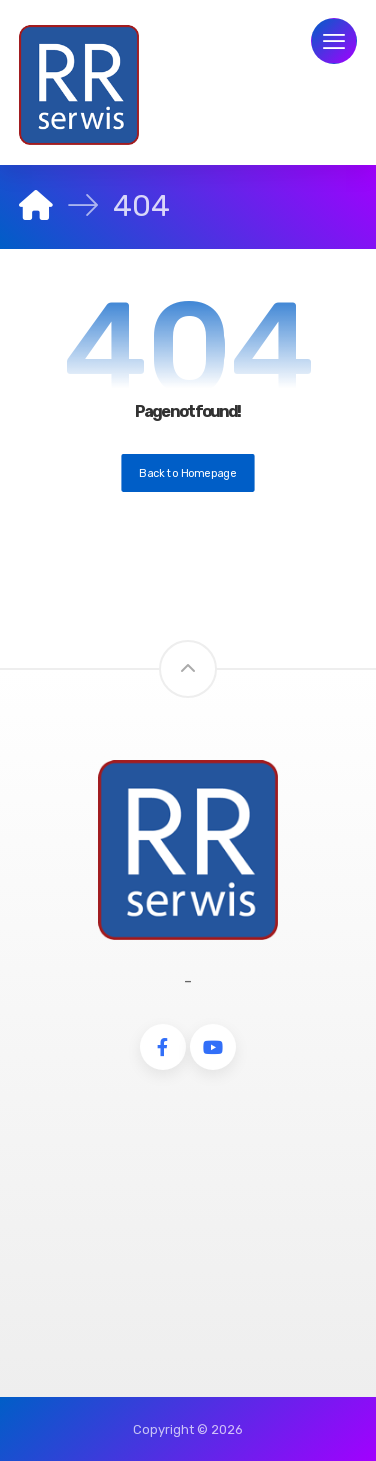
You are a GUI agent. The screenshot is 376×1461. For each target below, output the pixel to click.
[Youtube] (213, 1047)
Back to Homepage (187, 472)
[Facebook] (163, 1047)
